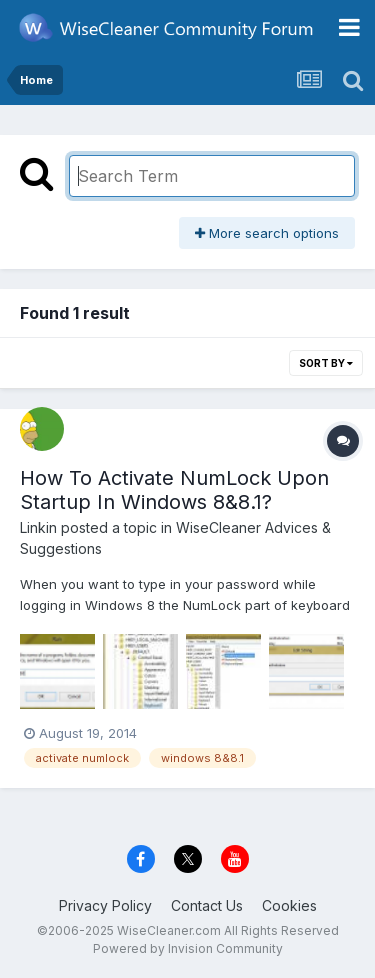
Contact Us (207, 905)
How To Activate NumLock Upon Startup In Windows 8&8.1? (174, 490)
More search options (267, 233)
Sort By (326, 363)
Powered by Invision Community (188, 948)
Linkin (38, 527)
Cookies (289, 905)
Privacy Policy (105, 905)
